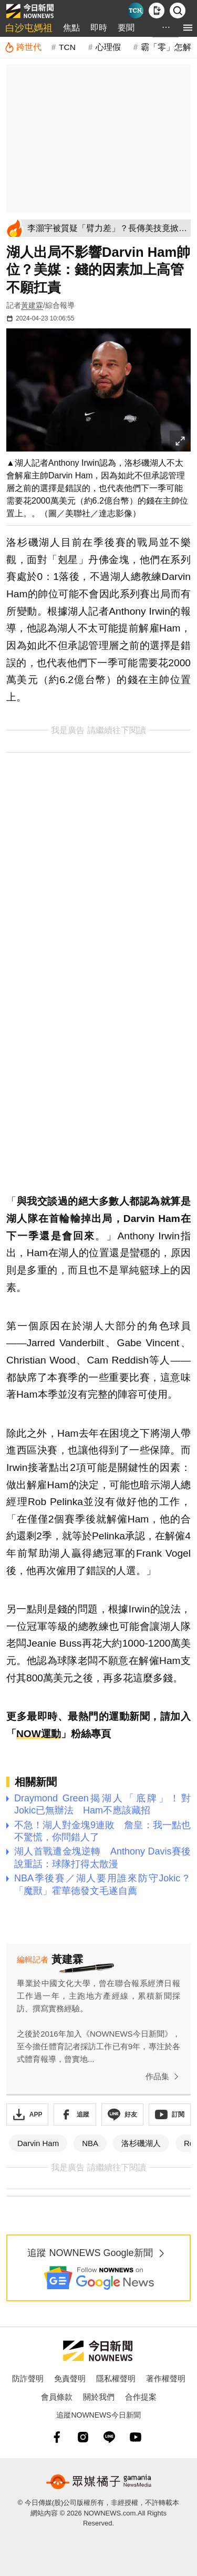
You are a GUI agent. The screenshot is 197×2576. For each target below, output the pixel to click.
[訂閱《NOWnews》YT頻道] (170, 2114)
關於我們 (99, 2397)
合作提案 (141, 2397)
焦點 (71, 27)
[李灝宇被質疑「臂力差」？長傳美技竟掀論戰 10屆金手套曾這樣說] (107, 228)
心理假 (108, 47)
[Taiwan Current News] (135, 10)
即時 (98, 27)
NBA (90, 2143)
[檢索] (177, 10)
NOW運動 (38, 1733)
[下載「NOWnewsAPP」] (27, 2114)
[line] (109, 2437)
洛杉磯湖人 (141, 2143)
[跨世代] (23, 47)
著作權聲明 (165, 2378)
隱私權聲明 (116, 2378)
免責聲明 (70, 2378)
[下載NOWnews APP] (156, 10)
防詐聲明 (28, 2378)
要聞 (126, 27)
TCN (67, 47)
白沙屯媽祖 (29, 28)
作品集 (164, 2076)
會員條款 (56, 2397)
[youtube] (135, 2437)
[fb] (56, 2437)
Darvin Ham (38, 2143)
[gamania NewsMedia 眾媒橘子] (98, 2482)
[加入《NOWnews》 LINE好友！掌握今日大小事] (122, 2114)
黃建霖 (32, 305)
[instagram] (83, 2437)
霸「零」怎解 (166, 47)
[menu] (188, 27)
